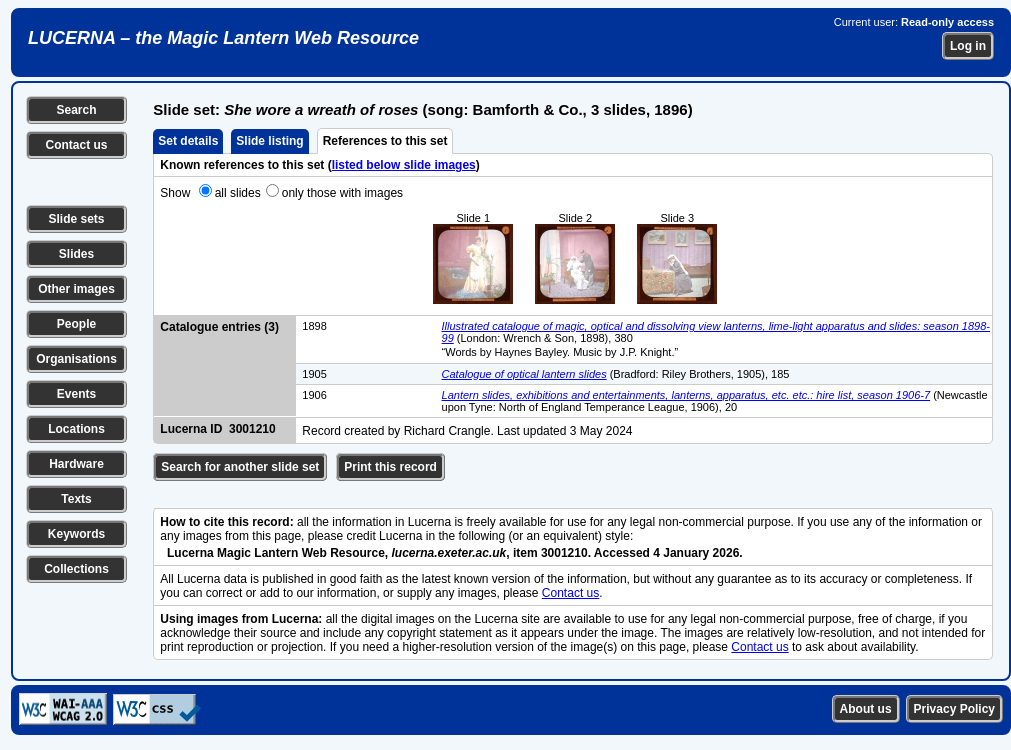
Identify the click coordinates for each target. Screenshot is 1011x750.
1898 (314, 326)
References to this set (385, 141)
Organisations (76, 359)
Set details (188, 141)
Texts (76, 499)
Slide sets (76, 219)
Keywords (76, 534)
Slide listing (269, 141)
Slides (76, 254)
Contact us (76, 145)
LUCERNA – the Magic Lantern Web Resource (223, 38)
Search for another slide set (240, 467)
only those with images (342, 193)
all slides (238, 193)
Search (76, 110)
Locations (76, 429)
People (76, 324)
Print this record (390, 467)
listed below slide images (404, 165)
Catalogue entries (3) (219, 327)
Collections (76, 569)
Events (76, 394)
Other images (76, 289)
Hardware (76, 464)
